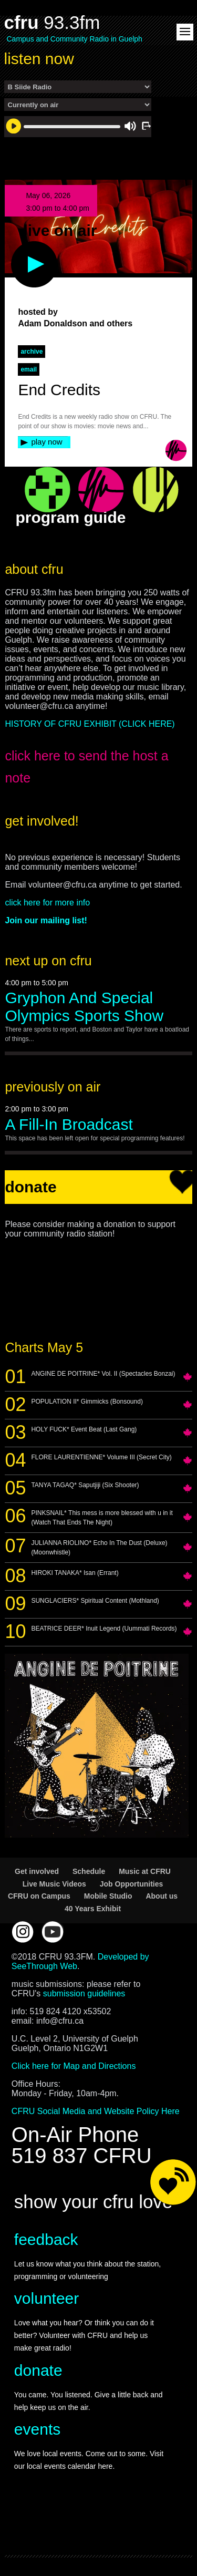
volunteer (46, 2298)
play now (46, 441)
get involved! (41, 820)
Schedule (88, 1871)
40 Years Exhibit (93, 1908)
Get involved (37, 1871)
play (17, 246)
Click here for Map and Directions (74, 2066)
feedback (46, 2239)
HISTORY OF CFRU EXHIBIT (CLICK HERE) (89, 723)
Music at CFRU (145, 1871)
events (37, 2429)
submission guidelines (84, 1993)
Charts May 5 (44, 1347)
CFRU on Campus (39, 1896)
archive (31, 351)
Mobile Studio (108, 1896)
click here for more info (47, 902)
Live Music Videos (54, 1884)
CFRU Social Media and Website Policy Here (96, 2111)
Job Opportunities (131, 1884)
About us (162, 1896)
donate (38, 2370)
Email (28, 369)
